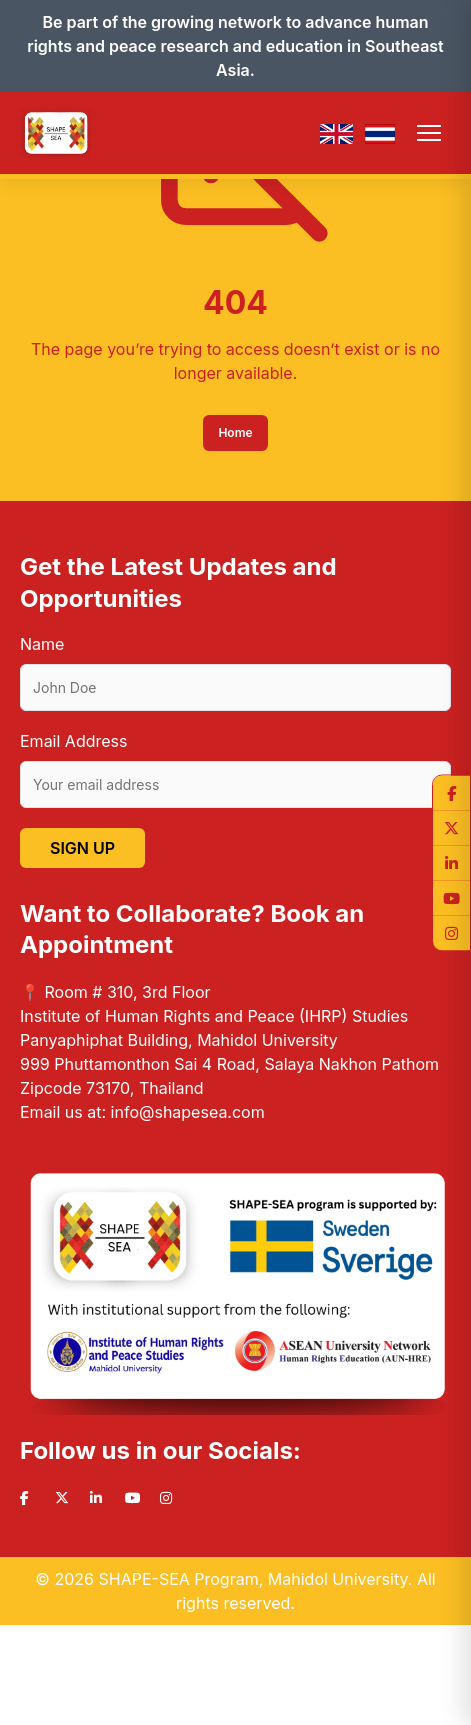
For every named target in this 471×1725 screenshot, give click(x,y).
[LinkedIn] (451, 862)
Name (42, 644)
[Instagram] (451, 932)
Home (235, 432)
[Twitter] (451, 827)
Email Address (73, 741)
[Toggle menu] (429, 133)
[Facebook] (451, 792)
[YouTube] (451, 897)
